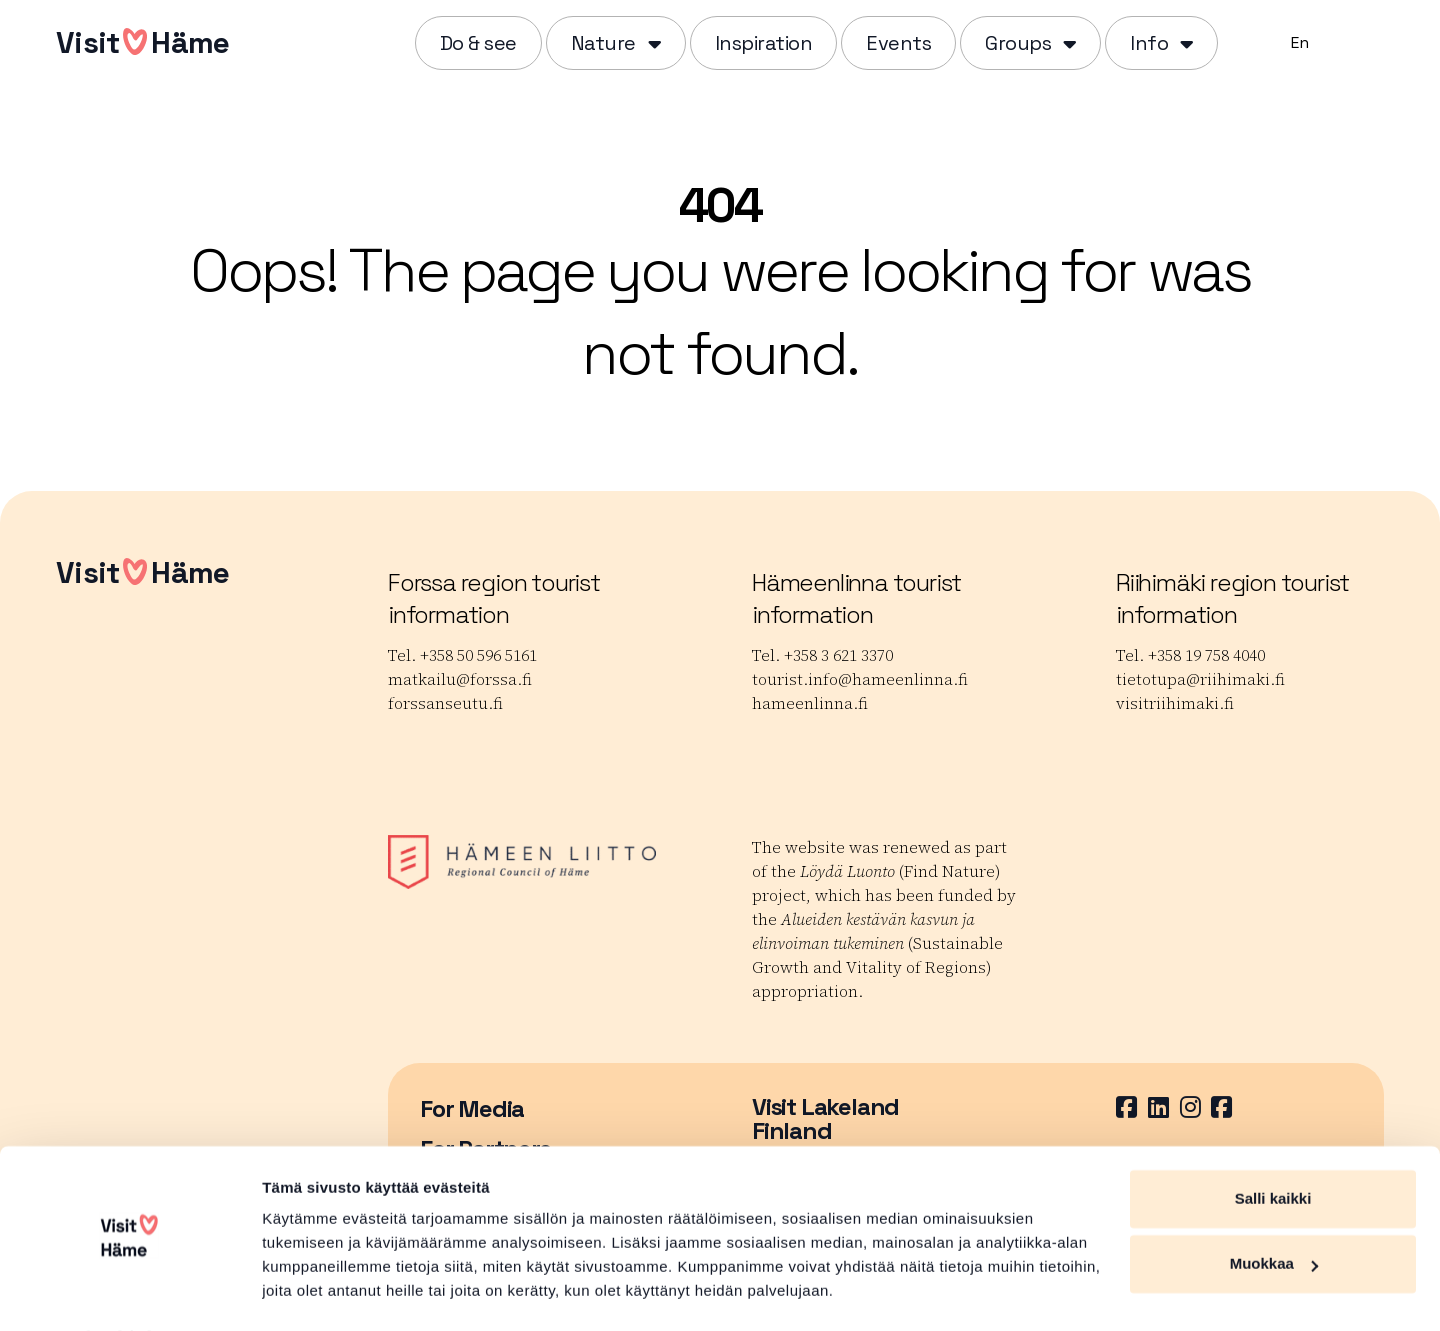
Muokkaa (1274, 1209)
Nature (603, 43)
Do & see (478, 43)
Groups (1018, 43)
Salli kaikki (1273, 1144)
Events (898, 43)
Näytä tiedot (305, 1291)
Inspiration (764, 43)
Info (1149, 43)
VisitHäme (142, 42)
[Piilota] (652, 43)
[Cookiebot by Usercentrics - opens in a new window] (129, 1292)
